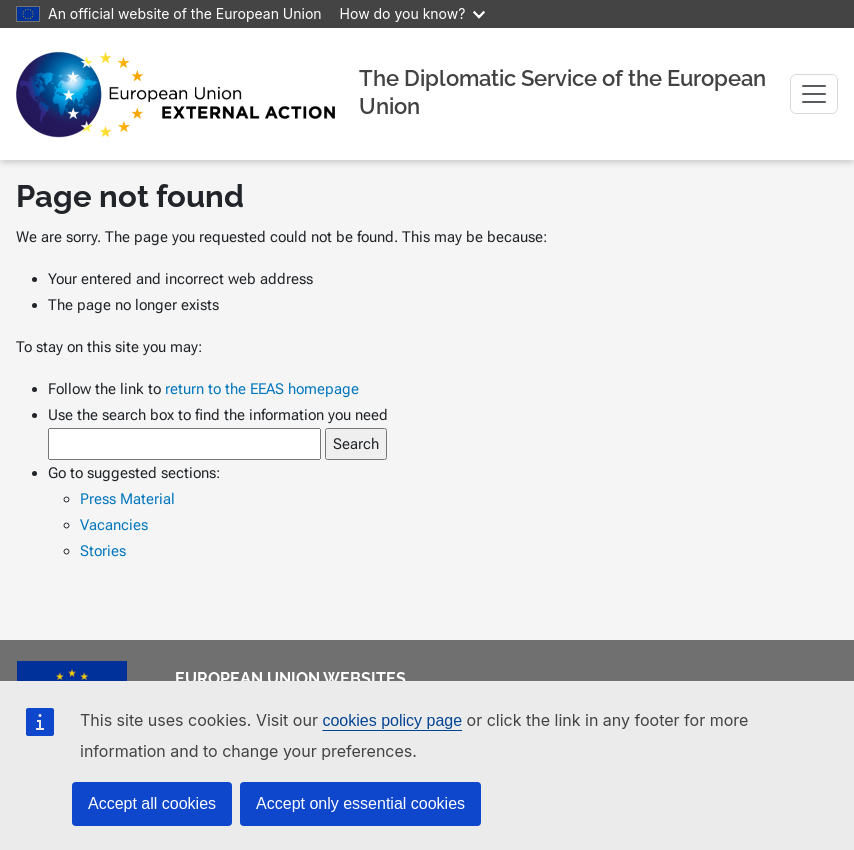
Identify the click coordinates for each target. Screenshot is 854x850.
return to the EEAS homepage (262, 389)
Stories (103, 551)
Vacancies (114, 525)
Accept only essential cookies (360, 803)
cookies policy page (392, 720)
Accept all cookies (152, 803)
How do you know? (413, 13)
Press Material (127, 499)
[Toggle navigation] (814, 94)
